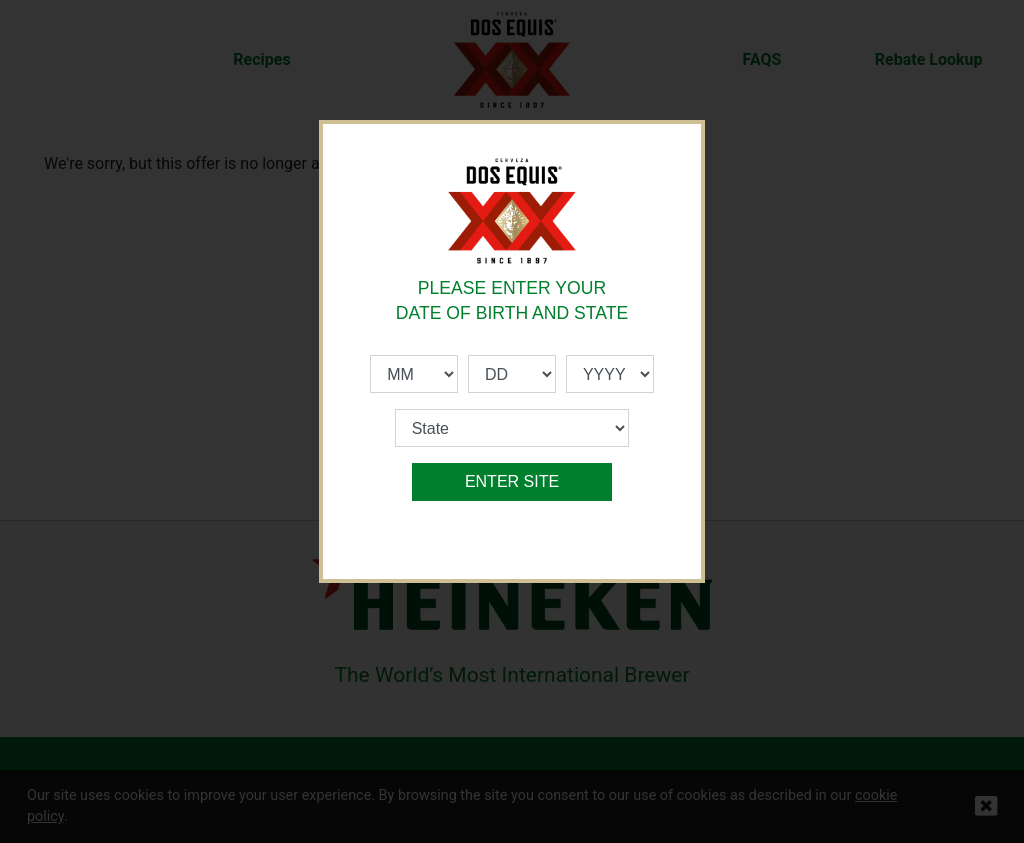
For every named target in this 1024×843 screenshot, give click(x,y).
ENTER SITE (512, 481)
